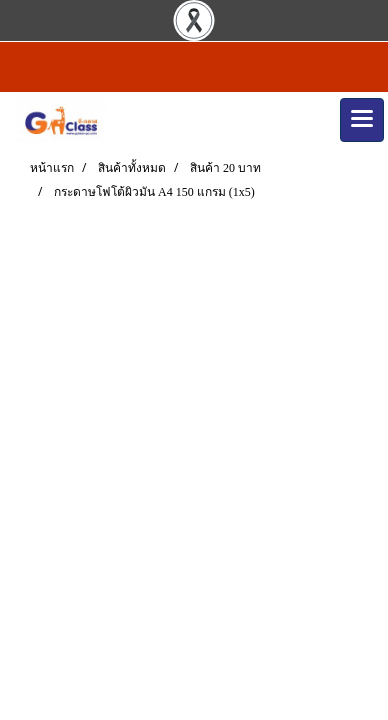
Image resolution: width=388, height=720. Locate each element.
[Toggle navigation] (362, 120)
